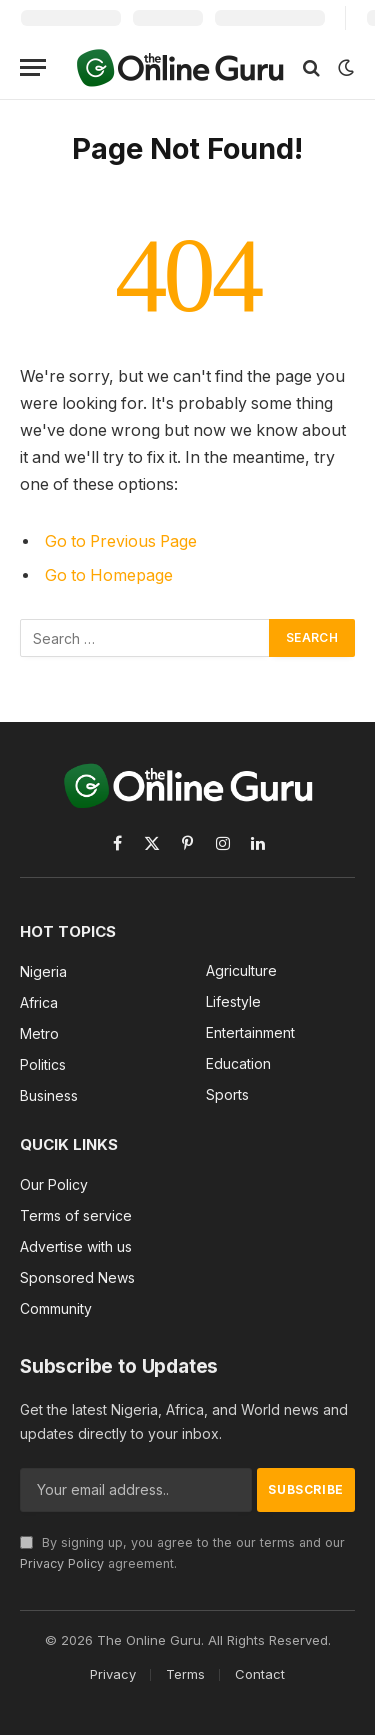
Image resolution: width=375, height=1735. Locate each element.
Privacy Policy (62, 1563)
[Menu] (33, 67)
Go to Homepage (109, 575)
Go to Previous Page (121, 541)
